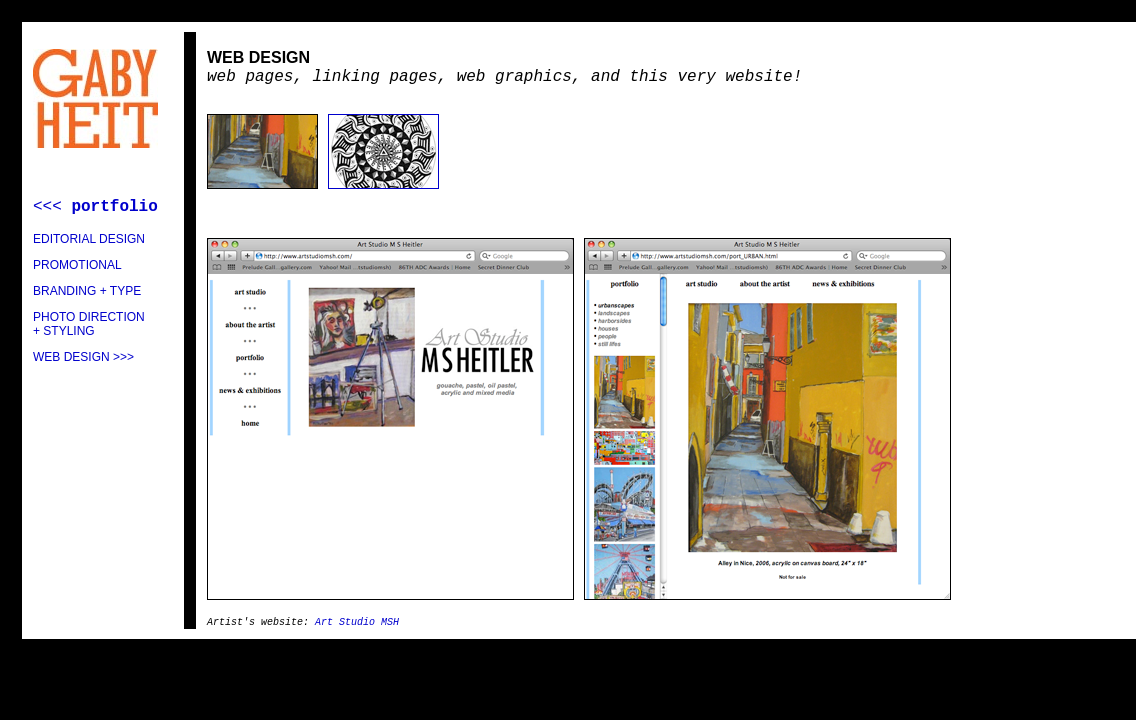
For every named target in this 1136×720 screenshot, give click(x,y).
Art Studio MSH (357, 622)
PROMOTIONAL (77, 265)
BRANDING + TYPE (87, 291)
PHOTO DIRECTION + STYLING (89, 324)
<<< (95, 207)
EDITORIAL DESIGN (89, 239)
